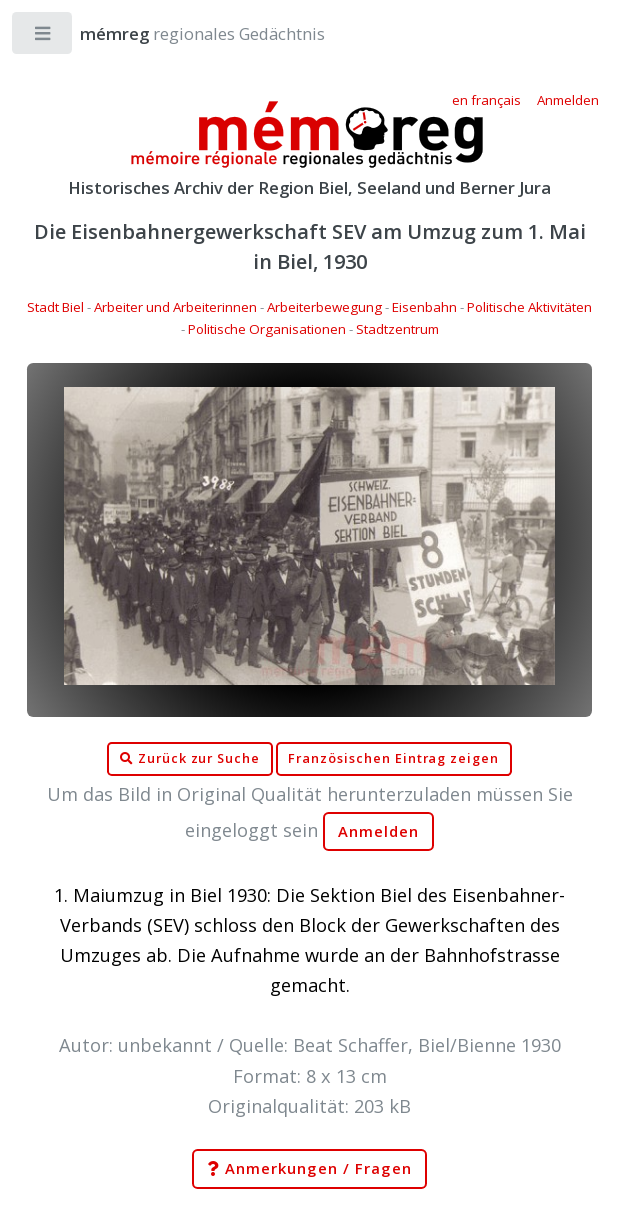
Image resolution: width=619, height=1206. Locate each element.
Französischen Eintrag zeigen (393, 758)
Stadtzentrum (397, 329)
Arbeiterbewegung (324, 307)
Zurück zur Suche (190, 759)
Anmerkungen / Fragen (309, 1169)
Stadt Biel (55, 307)
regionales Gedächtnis (182, 33)
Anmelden (379, 831)
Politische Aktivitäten (529, 307)
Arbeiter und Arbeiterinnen (175, 307)
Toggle (43, 37)
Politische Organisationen (267, 329)
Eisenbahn (424, 307)
